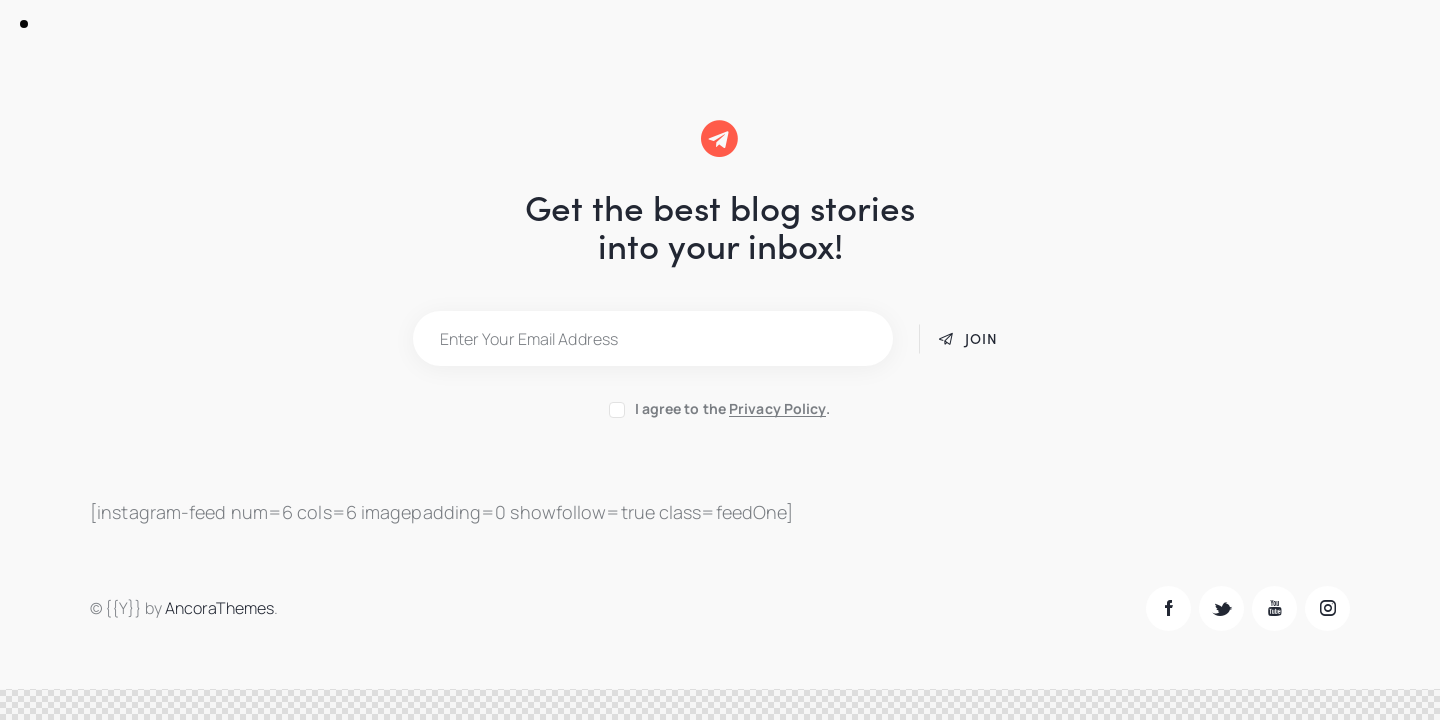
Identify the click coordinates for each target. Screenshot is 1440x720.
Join (981, 338)
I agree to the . (733, 408)
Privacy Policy (777, 409)
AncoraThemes (219, 608)
